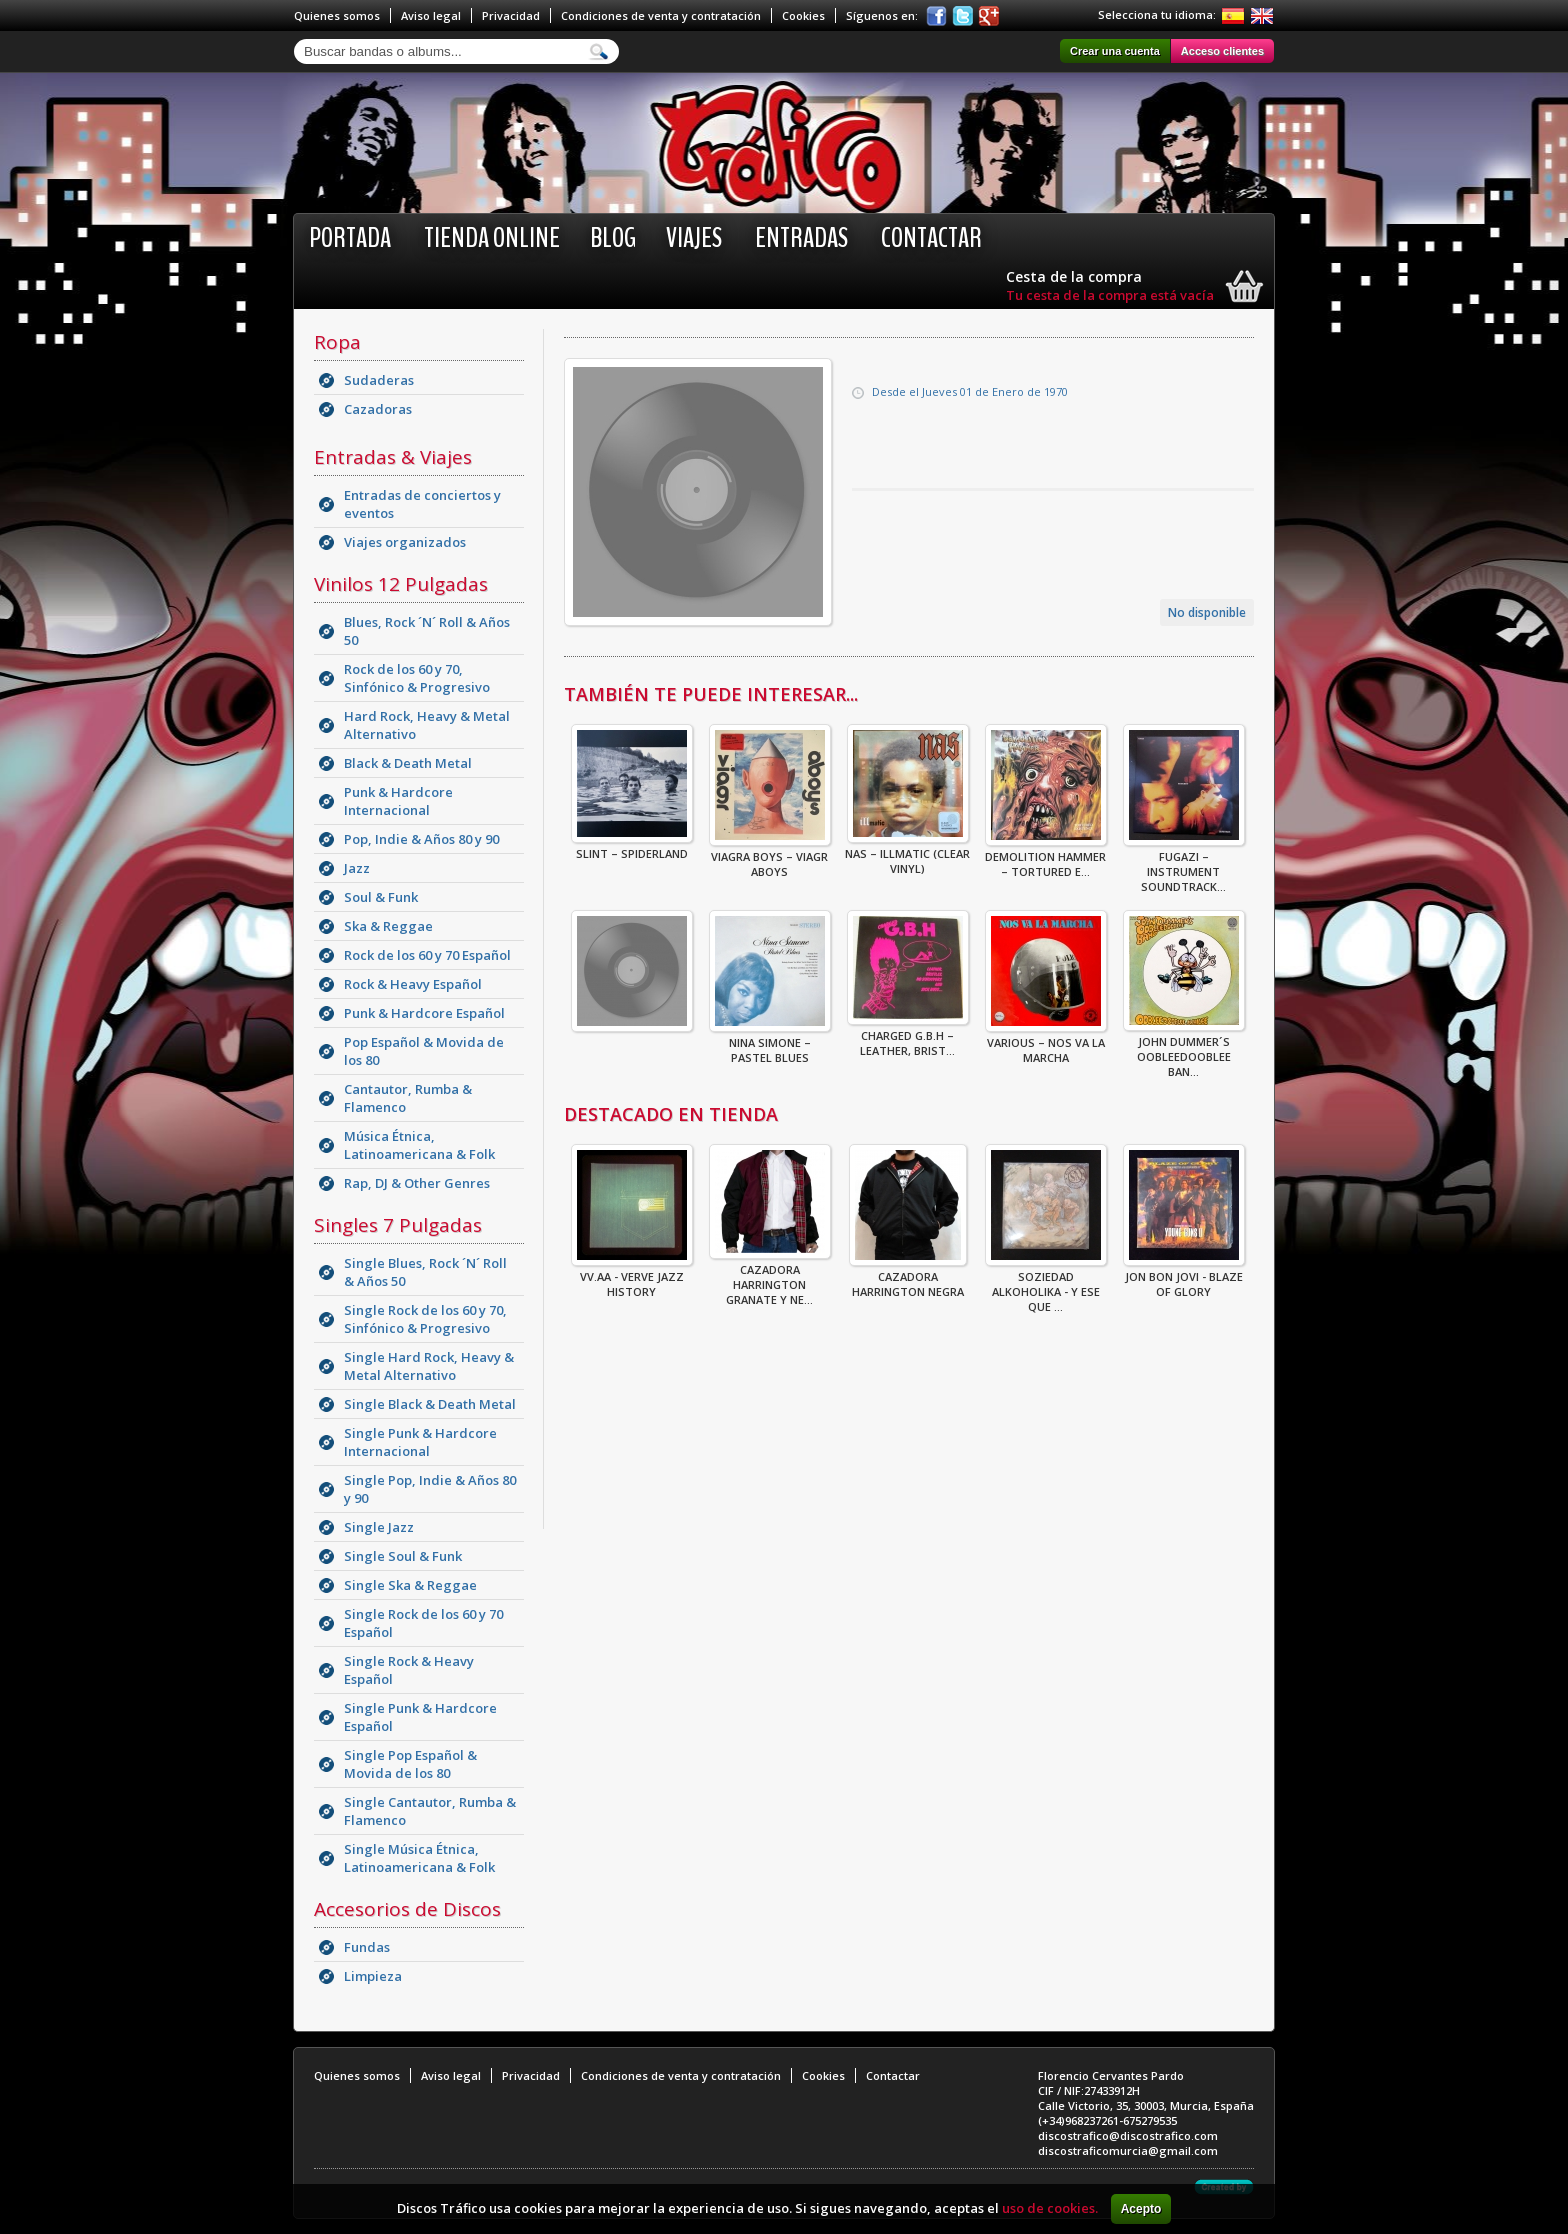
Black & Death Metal (408, 763)
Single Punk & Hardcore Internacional (420, 1442)
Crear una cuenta (1115, 51)
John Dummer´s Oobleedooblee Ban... (1184, 1050)
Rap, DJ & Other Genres (417, 1183)
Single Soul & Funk (403, 1556)
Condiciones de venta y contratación (661, 15)
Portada (350, 238)
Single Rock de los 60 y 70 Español (423, 1623)
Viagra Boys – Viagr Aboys (770, 858)
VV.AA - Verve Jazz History (632, 1278)
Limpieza (373, 1976)
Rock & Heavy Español (413, 984)
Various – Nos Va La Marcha (1046, 1044)
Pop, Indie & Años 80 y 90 (421, 839)
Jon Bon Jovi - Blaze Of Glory (1184, 1278)
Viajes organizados (405, 542)
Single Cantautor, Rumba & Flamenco (430, 1811)
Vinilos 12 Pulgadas (401, 584)
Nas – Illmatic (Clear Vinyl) (907, 855)
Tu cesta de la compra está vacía (1110, 295)
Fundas (367, 1947)
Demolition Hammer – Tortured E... (1046, 858)
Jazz (357, 868)
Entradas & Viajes (393, 457)
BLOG (613, 238)
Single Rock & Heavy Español (409, 1670)
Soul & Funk (381, 897)
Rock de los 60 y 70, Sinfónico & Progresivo (417, 678)
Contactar (931, 238)
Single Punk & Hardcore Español (420, 1717)
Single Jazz (379, 1527)
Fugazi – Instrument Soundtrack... (1184, 865)
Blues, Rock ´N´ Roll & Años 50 (427, 631)
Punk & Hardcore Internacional (398, 801)
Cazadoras (378, 409)
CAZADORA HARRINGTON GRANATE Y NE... (770, 1278)
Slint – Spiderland (632, 847)
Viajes (694, 238)
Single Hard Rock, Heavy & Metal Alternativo (429, 1366)
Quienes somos (337, 15)
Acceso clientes (1222, 51)
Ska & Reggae (388, 926)
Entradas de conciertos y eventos (422, 504)
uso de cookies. (1050, 2208)
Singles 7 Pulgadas (398, 1225)
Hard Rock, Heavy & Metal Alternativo (427, 725)
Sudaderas (379, 380)
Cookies (803, 15)
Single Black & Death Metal (430, 1404)
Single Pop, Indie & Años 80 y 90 (430, 1489)
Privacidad (511, 15)
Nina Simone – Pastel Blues (770, 1044)
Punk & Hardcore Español (424, 1013)
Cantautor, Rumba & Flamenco (408, 1098)
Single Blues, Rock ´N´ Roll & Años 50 (425, 1272)
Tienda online (492, 238)
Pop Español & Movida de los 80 (424, 1051)
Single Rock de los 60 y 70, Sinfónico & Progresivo (425, 1319)
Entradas (801, 238)
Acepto (1141, 2209)
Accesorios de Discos (407, 1909)
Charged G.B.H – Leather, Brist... (908, 1037)
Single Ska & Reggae (410, 1585)
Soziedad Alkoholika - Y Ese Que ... (1046, 1285)
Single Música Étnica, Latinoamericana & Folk (419, 1858)
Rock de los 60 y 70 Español (427, 955)
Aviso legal (431, 15)
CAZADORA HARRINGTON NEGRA (908, 1278)
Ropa (337, 342)
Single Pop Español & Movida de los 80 (410, 1764)
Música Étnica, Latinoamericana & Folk (419, 1145)
